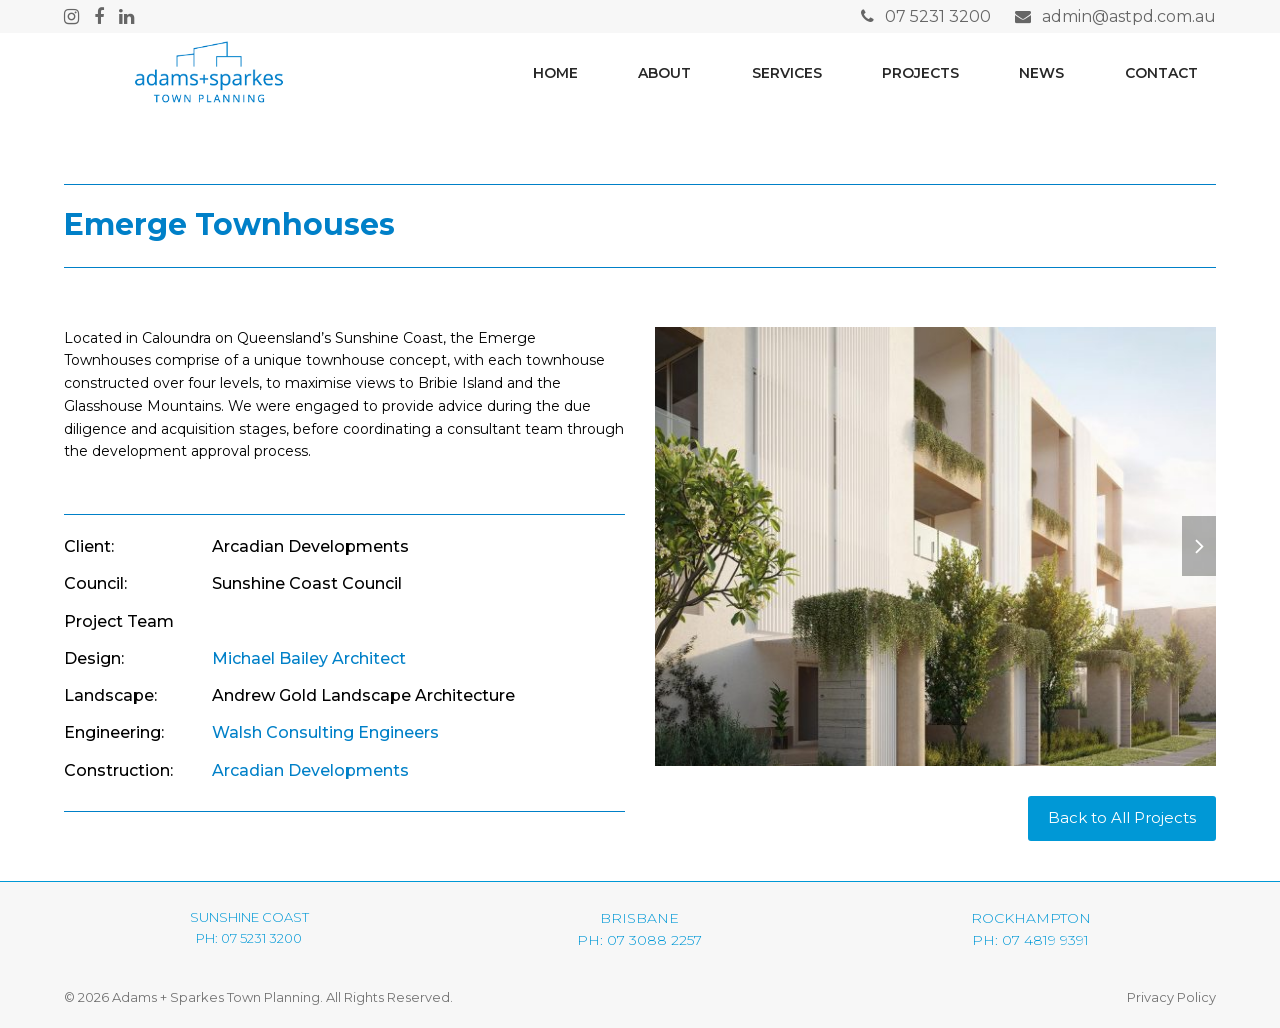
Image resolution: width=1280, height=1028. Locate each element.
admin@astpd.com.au (1129, 16)
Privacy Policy (1171, 997)
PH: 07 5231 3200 (249, 938)
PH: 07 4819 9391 (1030, 940)
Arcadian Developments (310, 770)
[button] (1199, 546)
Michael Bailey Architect (309, 658)
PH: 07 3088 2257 (639, 940)
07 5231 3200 (938, 16)
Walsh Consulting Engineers (325, 732)
